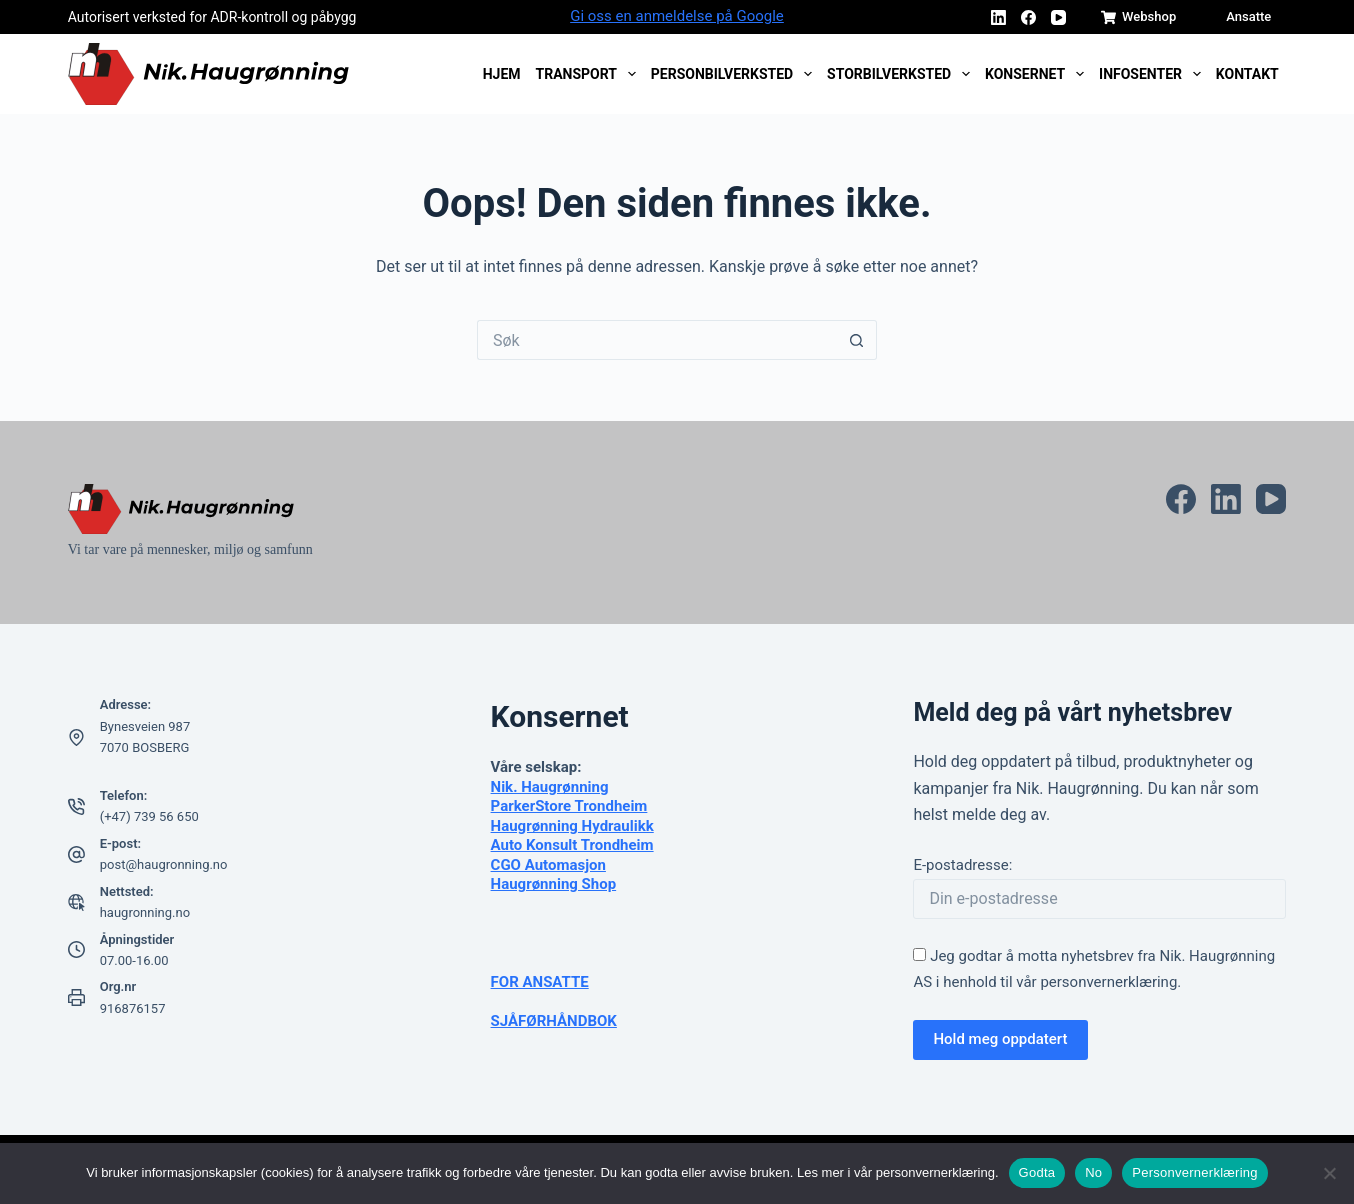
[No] (1329, 1173)
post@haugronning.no (164, 864)
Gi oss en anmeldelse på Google (677, 16)
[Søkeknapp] (857, 340)
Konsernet (1038, 74)
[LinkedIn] (998, 17)
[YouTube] (1058, 17)
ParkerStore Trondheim (569, 806)
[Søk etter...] (657, 340)
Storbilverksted (902, 74)
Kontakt (1247, 74)
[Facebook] (1028, 17)
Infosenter (1153, 74)
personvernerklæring (1108, 982)
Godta (1037, 1172)
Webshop (1139, 17)
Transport (590, 74)
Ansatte (1248, 16)
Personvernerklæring (1194, 1172)
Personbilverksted (735, 74)
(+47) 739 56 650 (149, 816)
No (1093, 1172)
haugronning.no (145, 912)
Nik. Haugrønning (550, 787)
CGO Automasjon (548, 865)
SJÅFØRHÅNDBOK (554, 1021)
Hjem (502, 74)
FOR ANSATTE (540, 982)
